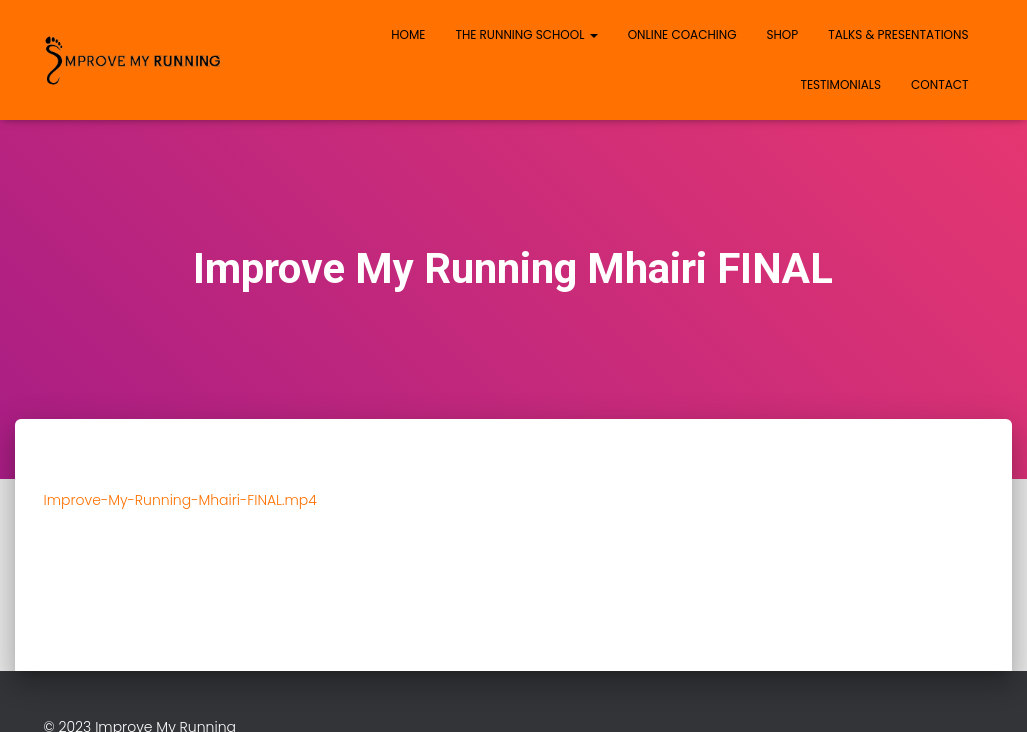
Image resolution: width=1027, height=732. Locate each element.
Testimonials (840, 84)
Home (408, 34)
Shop (783, 34)
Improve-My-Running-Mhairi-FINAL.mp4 (180, 500)
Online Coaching (682, 34)
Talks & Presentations (898, 34)
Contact (939, 84)
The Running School (526, 34)
